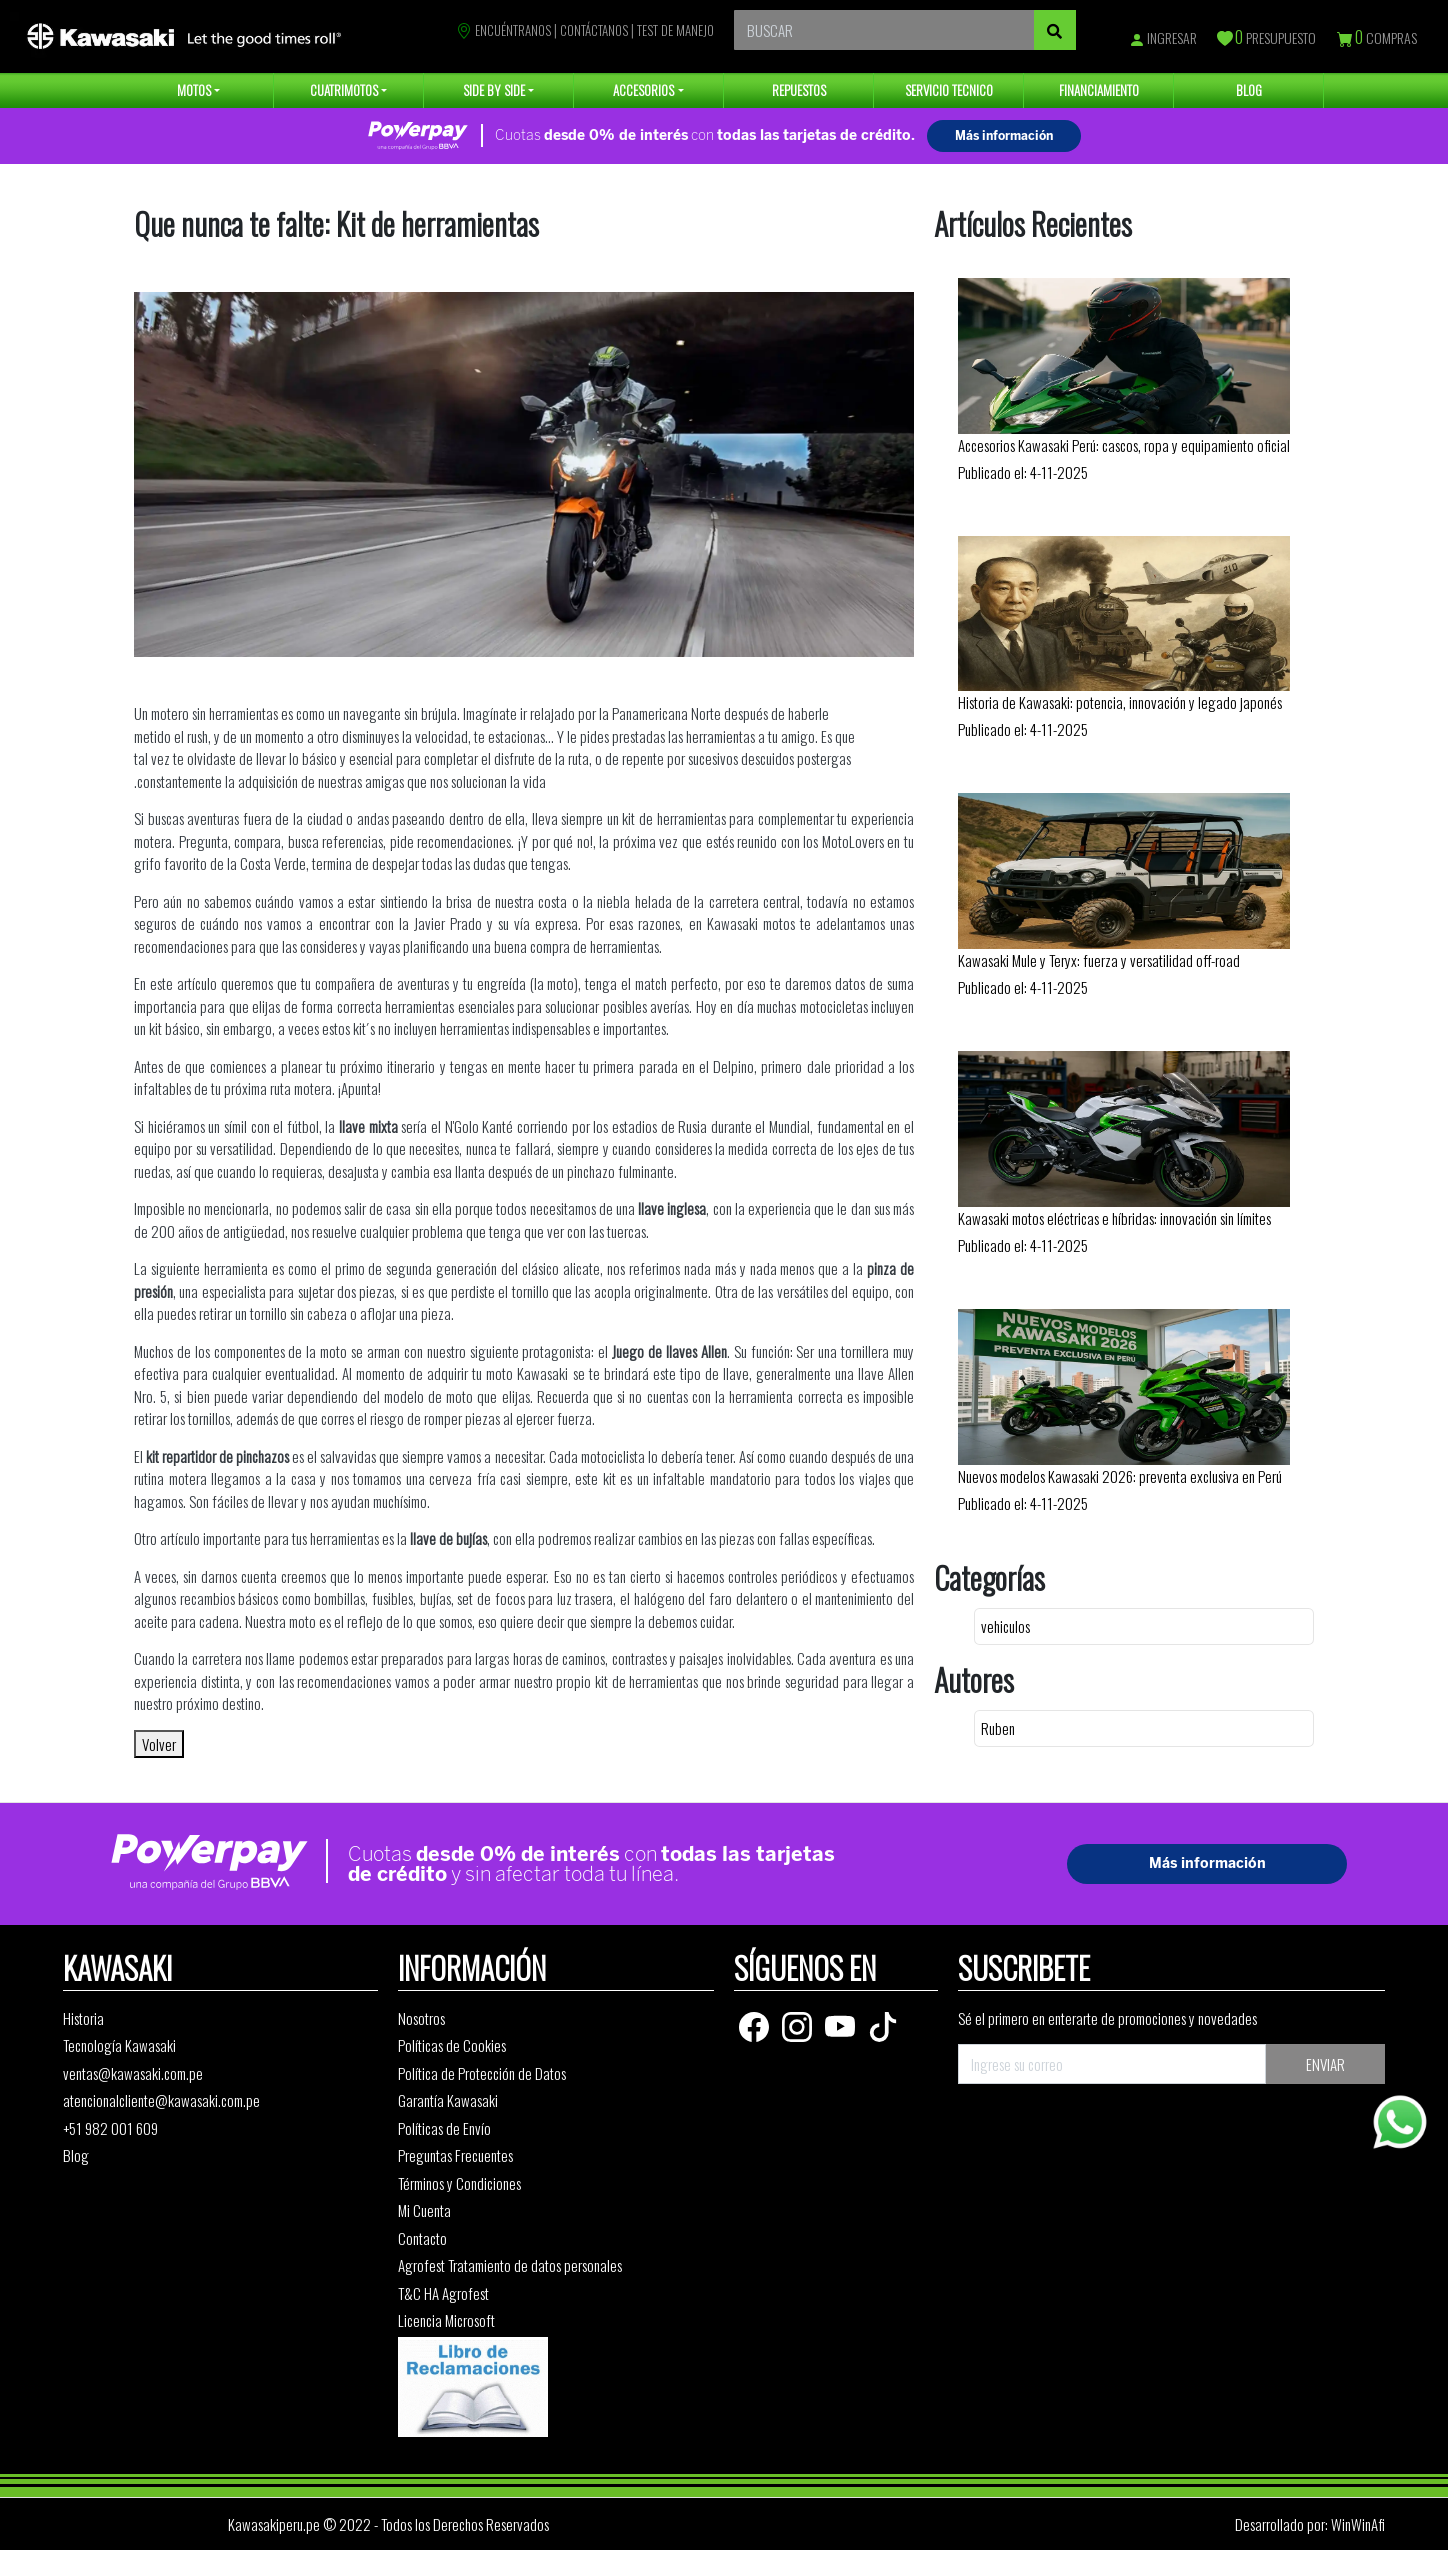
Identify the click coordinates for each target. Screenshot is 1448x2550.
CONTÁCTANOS (594, 30)
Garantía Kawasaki (448, 2100)
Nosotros (421, 2018)
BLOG (1249, 90)
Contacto (422, 2238)
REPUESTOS (799, 90)
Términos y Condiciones (459, 2183)
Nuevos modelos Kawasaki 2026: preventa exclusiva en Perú (1120, 1476)
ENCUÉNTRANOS (503, 30)
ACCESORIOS (643, 90)
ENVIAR (1325, 2064)
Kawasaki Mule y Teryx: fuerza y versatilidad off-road (1099, 960)
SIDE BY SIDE (494, 90)
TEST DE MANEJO (675, 30)
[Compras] (1346, 39)
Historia (83, 2018)
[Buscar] (1055, 30)
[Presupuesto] (1226, 39)
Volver (159, 1744)
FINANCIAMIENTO (1099, 90)
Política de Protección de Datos (482, 2073)
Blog (76, 2155)
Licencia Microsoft (446, 2320)
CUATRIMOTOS (344, 90)
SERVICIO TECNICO (949, 90)
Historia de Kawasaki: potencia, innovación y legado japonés (1120, 702)
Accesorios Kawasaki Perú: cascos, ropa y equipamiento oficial (1124, 445)
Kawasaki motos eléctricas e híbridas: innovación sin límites (1114, 1218)
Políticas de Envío (444, 2128)
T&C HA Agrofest (443, 2293)
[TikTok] (883, 2024)
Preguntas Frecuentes (455, 2155)
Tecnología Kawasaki (119, 2045)
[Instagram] (798, 2024)
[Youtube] (841, 2024)
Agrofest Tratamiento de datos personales (510, 2265)
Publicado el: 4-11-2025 (1023, 472)
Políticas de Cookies (452, 2045)
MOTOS (194, 90)
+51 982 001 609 (110, 2128)
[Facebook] (755, 2024)
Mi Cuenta (424, 2210)
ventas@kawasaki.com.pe (133, 2073)
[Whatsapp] (1400, 2122)
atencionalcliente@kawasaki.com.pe (161, 2100)
